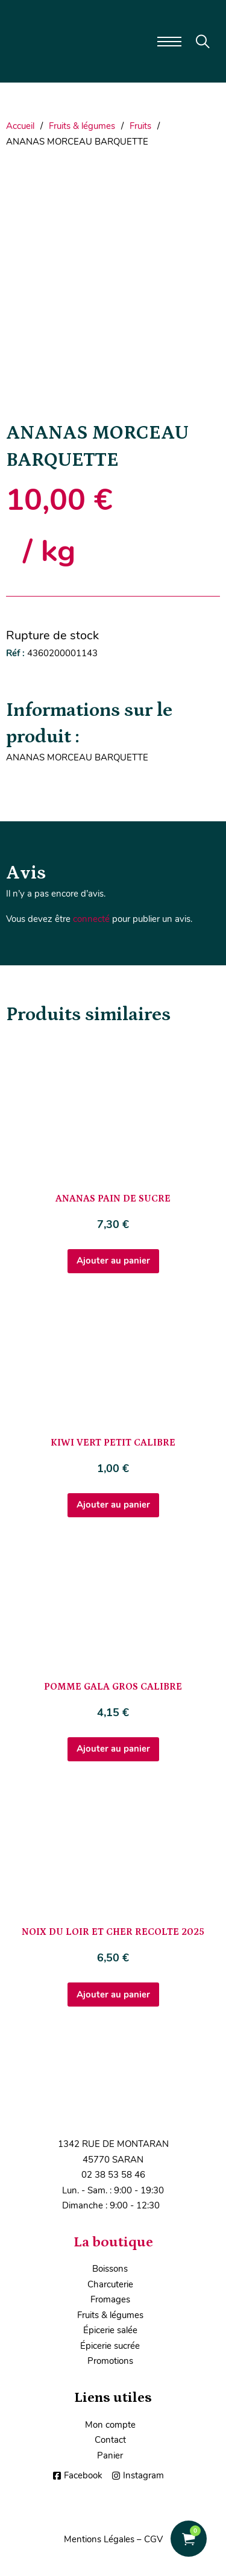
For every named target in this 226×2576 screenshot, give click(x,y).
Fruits (140, 126)
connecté (91, 919)
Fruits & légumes (82, 126)
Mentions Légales (99, 2539)
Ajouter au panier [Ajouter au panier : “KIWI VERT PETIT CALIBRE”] (113, 1505)
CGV (153, 2539)
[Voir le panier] (188, 2539)
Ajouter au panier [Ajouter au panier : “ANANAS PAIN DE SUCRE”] (113, 1261)
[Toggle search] (203, 42)
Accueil (20, 126)
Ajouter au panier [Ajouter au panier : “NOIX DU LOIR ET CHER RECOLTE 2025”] (113, 1994)
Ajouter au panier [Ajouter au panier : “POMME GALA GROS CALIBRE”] (113, 1749)
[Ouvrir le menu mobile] (169, 41)
